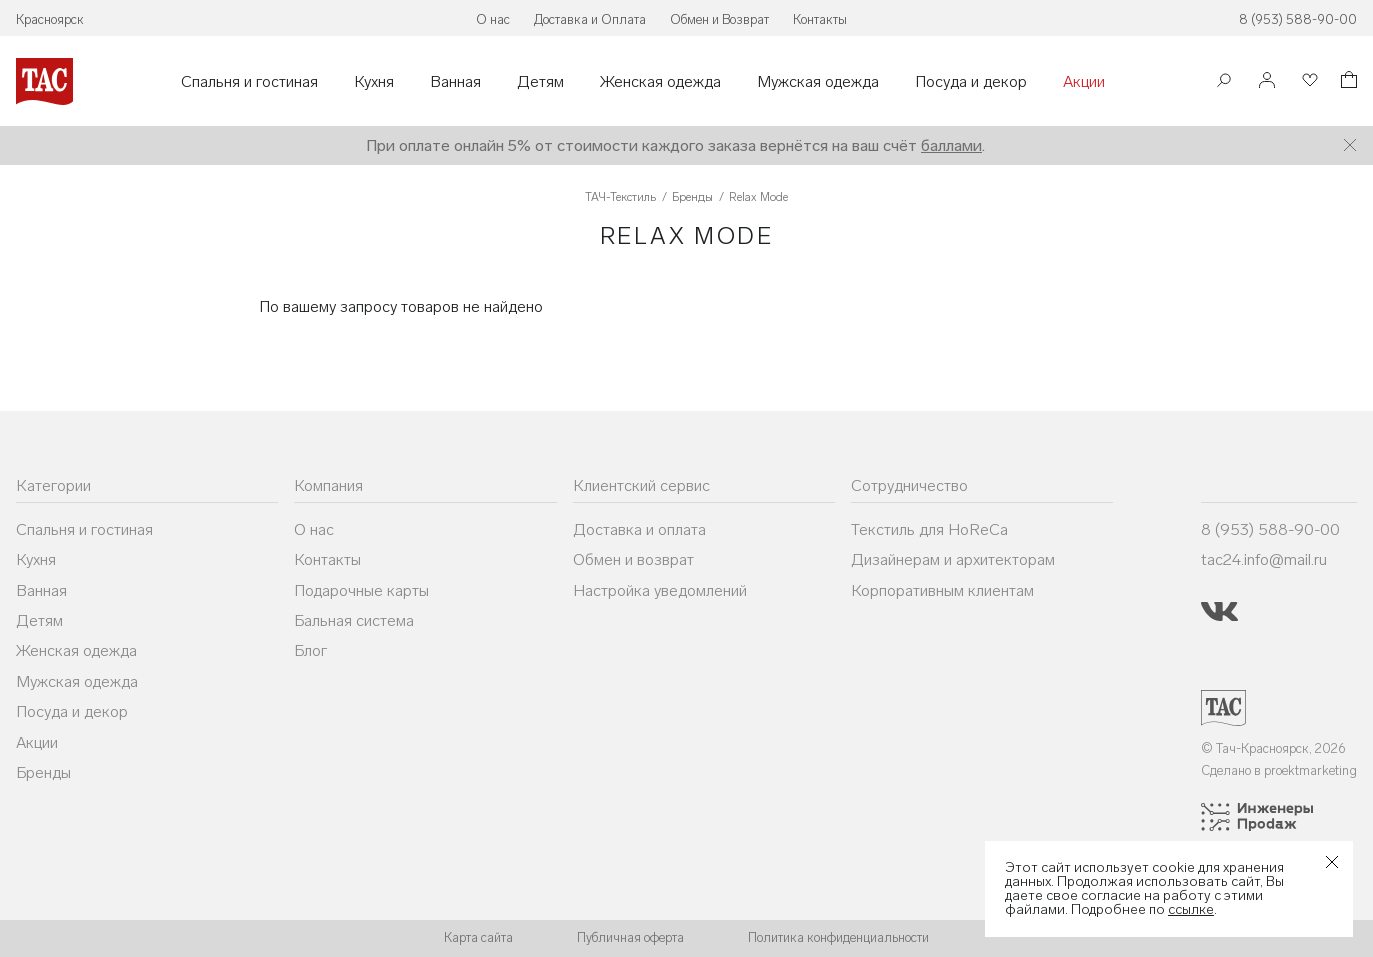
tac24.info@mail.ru (1264, 559)
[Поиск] (1224, 82)
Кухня (374, 82)
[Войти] (1267, 81)
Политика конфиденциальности (838, 937)
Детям (540, 82)
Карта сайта (478, 937)
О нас (493, 19)
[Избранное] (1308, 81)
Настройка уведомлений (660, 590)
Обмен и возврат (633, 559)
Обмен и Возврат (719, 19)
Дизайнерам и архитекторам (953, 559)
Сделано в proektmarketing (1279, 770)
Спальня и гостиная (249, 82)
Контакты (820, 19)
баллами (951, 145)
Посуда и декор (971, 82)
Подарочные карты (361, 590)
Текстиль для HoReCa (929, 529)
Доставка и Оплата (590, 19)
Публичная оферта (630, 937)
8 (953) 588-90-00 (1298, 19)
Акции (1084, 82)
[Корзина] (1347, 82)
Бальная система (354, 620)
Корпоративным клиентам (942, 590)
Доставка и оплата (639, 529)
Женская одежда (660, 82)
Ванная (455, 82)
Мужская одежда (818, 82)
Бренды (43, 772)
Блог (310, 650)
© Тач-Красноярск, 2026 (1273, 748)
